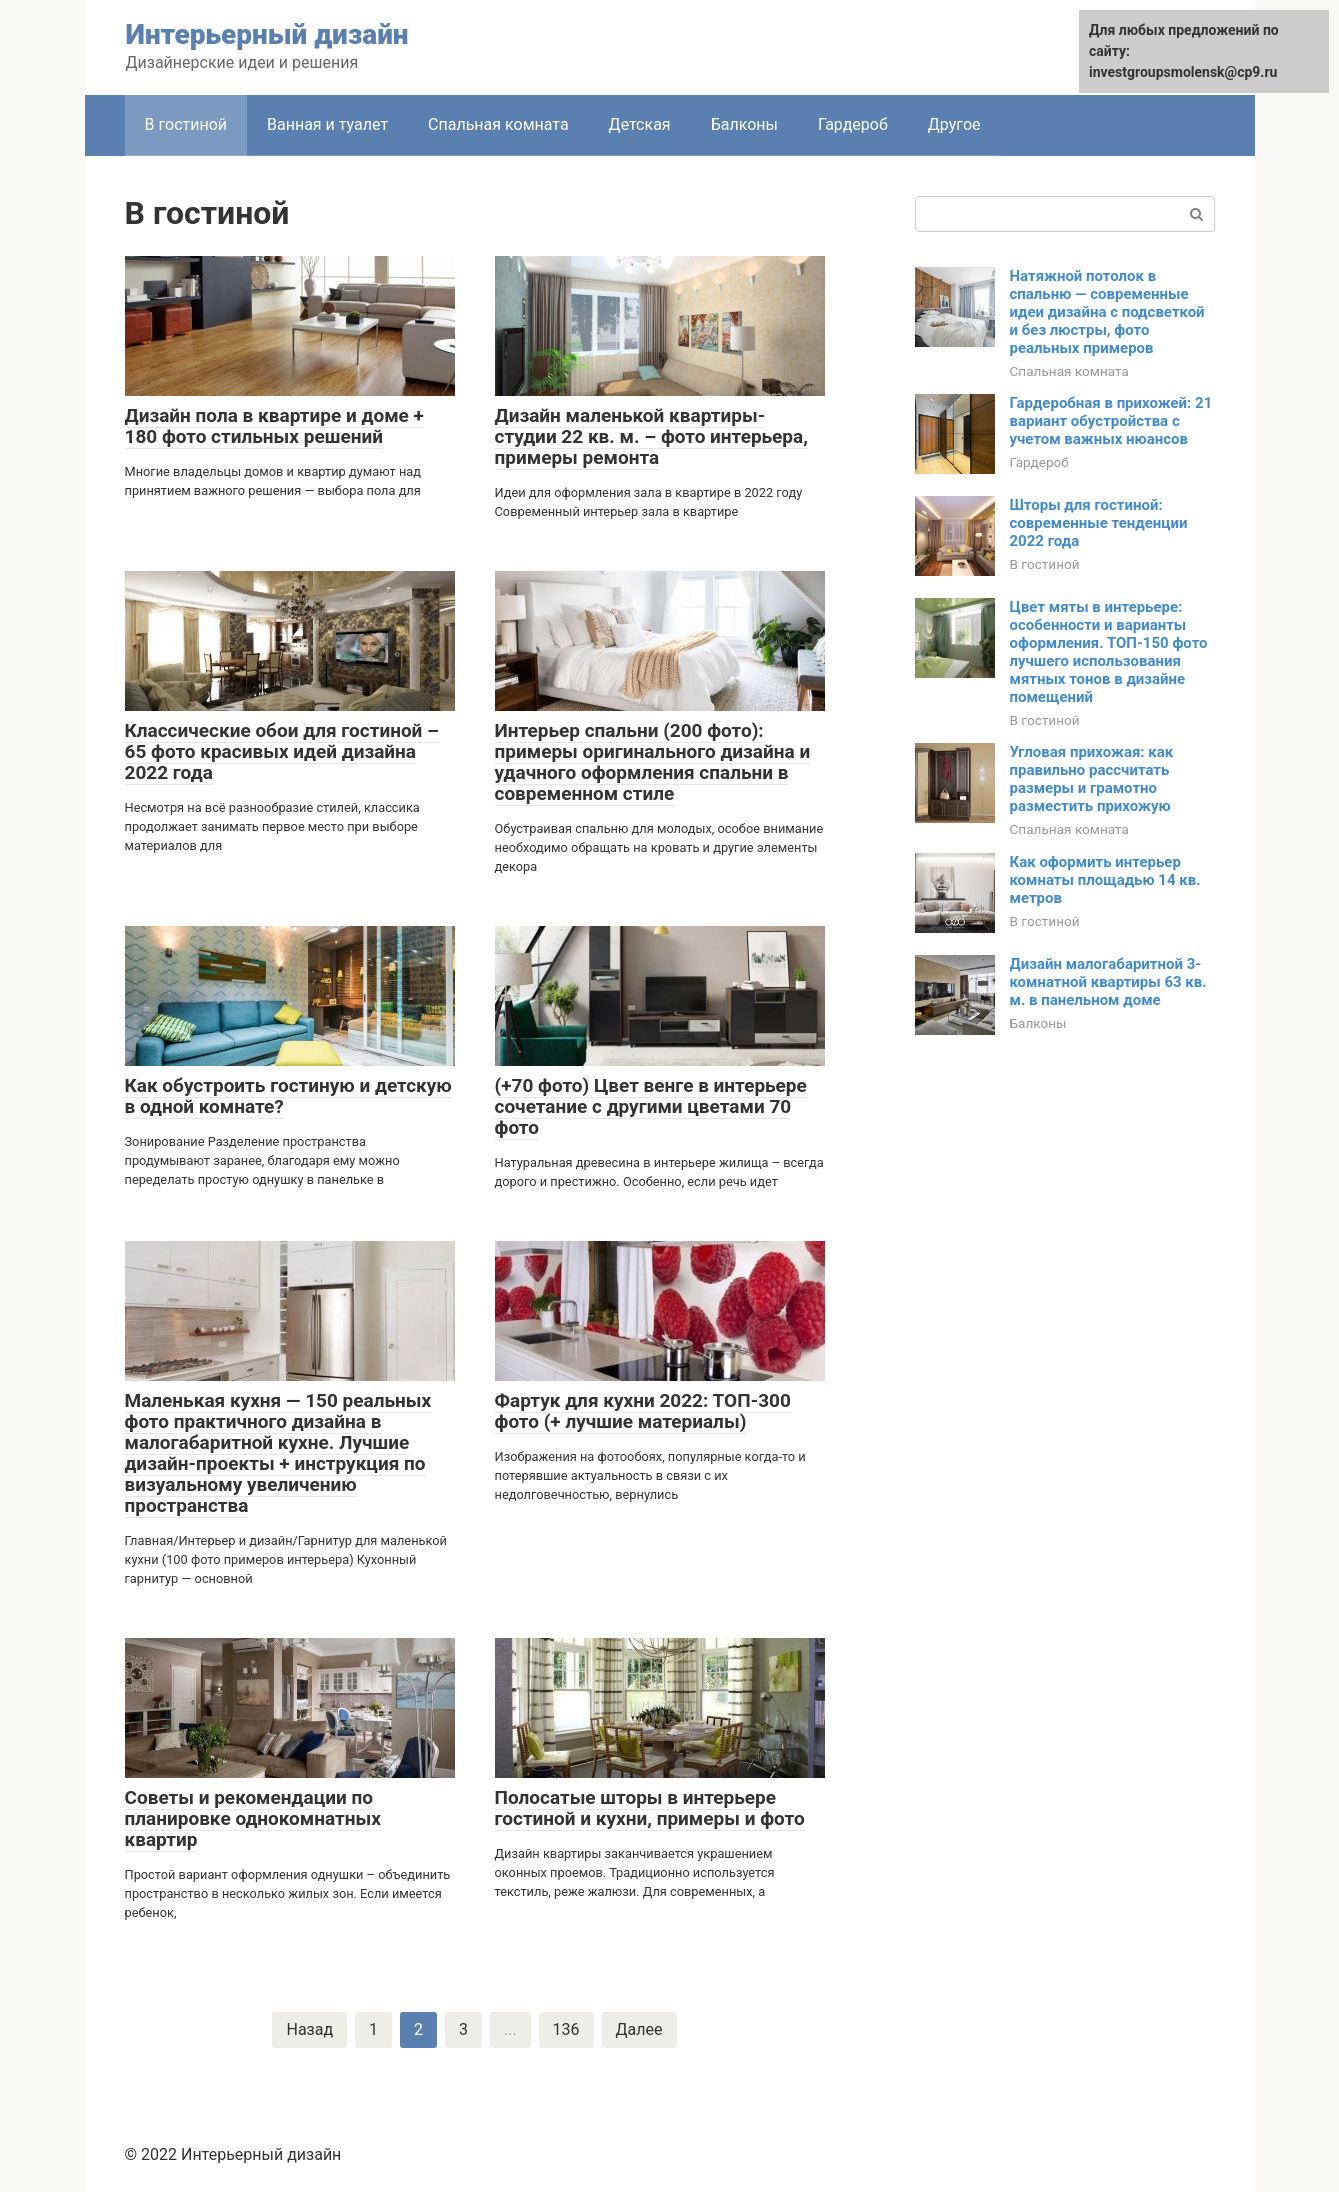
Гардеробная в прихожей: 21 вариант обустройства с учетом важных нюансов (1111, 421)
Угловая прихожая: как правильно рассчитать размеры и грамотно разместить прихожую (1092, 779)
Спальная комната (498, 124)
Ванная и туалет (327, 124)
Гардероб (853, 124)
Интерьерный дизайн (267, 34)
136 (566, 2029)
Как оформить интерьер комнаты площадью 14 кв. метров (1105, 880)
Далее (639, 2029)
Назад (309, 2029)
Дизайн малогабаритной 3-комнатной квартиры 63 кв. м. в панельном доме (1108, 982)
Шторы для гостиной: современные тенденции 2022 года (1099, 523)
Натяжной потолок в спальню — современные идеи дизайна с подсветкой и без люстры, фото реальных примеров (1107, 312)
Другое (954, 124)
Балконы (744, 124)
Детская (640, 124)
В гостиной (186, 124)
